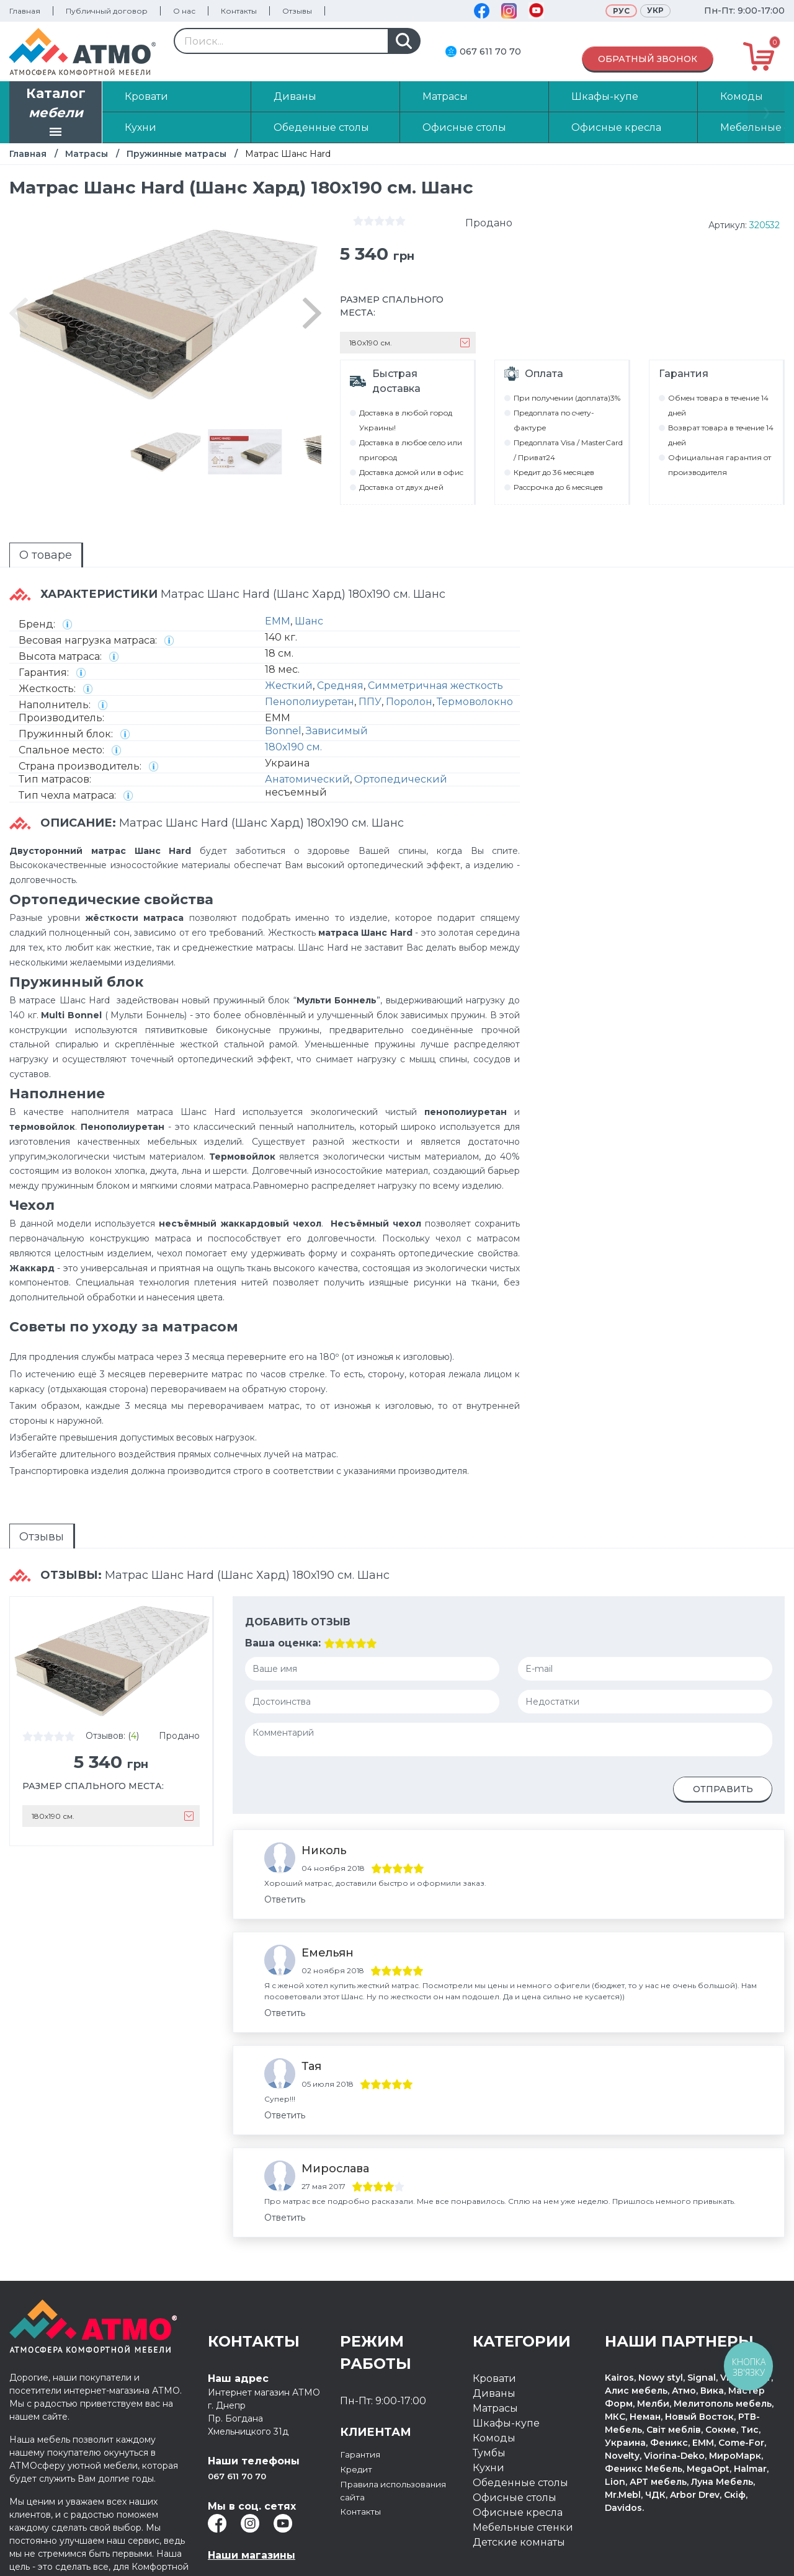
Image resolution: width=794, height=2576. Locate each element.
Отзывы (297, 11)
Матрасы (86, 153)
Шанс (309, 578)
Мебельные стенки (523, 2463)
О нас (184, 11)
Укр (655, 10)
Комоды (494, 2373)
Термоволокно (475, 659)
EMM (277, 578)
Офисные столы (514, 2433)
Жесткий (289, 643)
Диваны (494, 2329)
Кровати (494, 2314)
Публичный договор (107, 11)
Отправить (723, 1729)
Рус (621, 11)
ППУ (370, 659)
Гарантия (364, 2390)
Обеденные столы (520, 2418)
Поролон (409, 659)
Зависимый (337, 688)
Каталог (56, 113)
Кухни (488, 2403)
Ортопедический (400, 736)
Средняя (340, 643)
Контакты (239, 11)
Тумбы (489, 2388)
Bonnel (283, 688)
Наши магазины (251, 2491)
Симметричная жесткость (435, 643)
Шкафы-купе (506, 2359)
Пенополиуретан (309, 659)
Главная (24, 11)
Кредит (359, 2404)
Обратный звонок (647, 58)
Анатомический (307, 736)
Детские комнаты (519, 2478)
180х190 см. (293, 704)
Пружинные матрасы (176, 153)
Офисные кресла (518, 2448)
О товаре (23, 523)
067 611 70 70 (490, 51)
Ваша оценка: (283, 1583)
